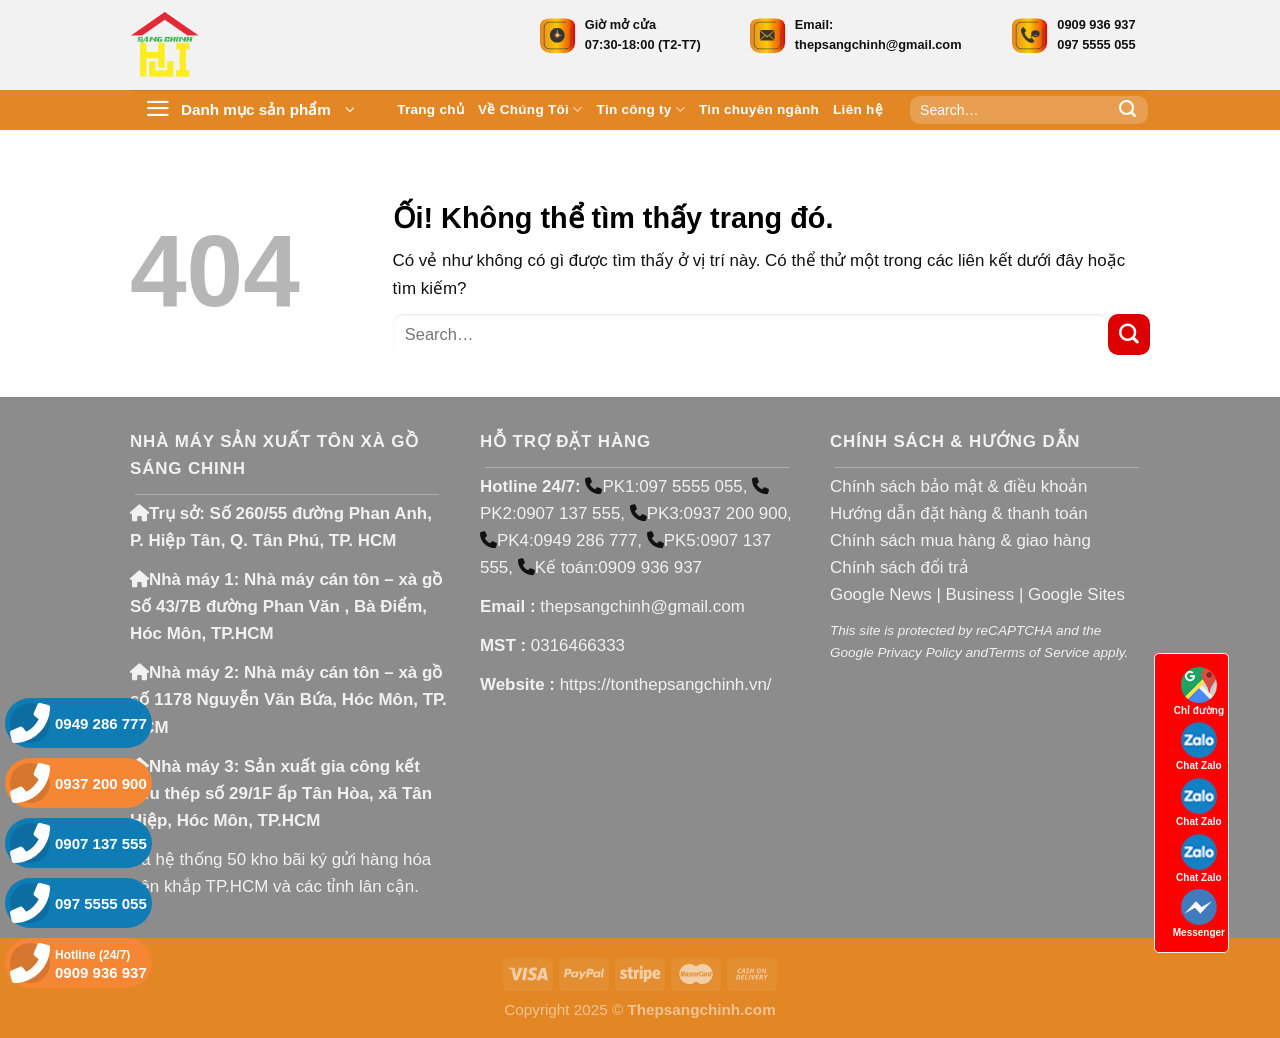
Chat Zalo (1199, 746)
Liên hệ (858, 109)
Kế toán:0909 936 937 (610, 567)
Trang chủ (430, 109)
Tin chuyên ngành (759, 109)
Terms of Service (1038, 652)
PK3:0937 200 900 (708, 513)
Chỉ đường (1199, 691)
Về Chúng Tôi (530, 109)
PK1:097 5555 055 (663, 486)
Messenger (1199, 913)
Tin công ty (641, 109)
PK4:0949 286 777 (558, 540)
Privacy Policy (919, 652)
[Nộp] (1128, 110)
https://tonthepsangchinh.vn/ (666, 684)
